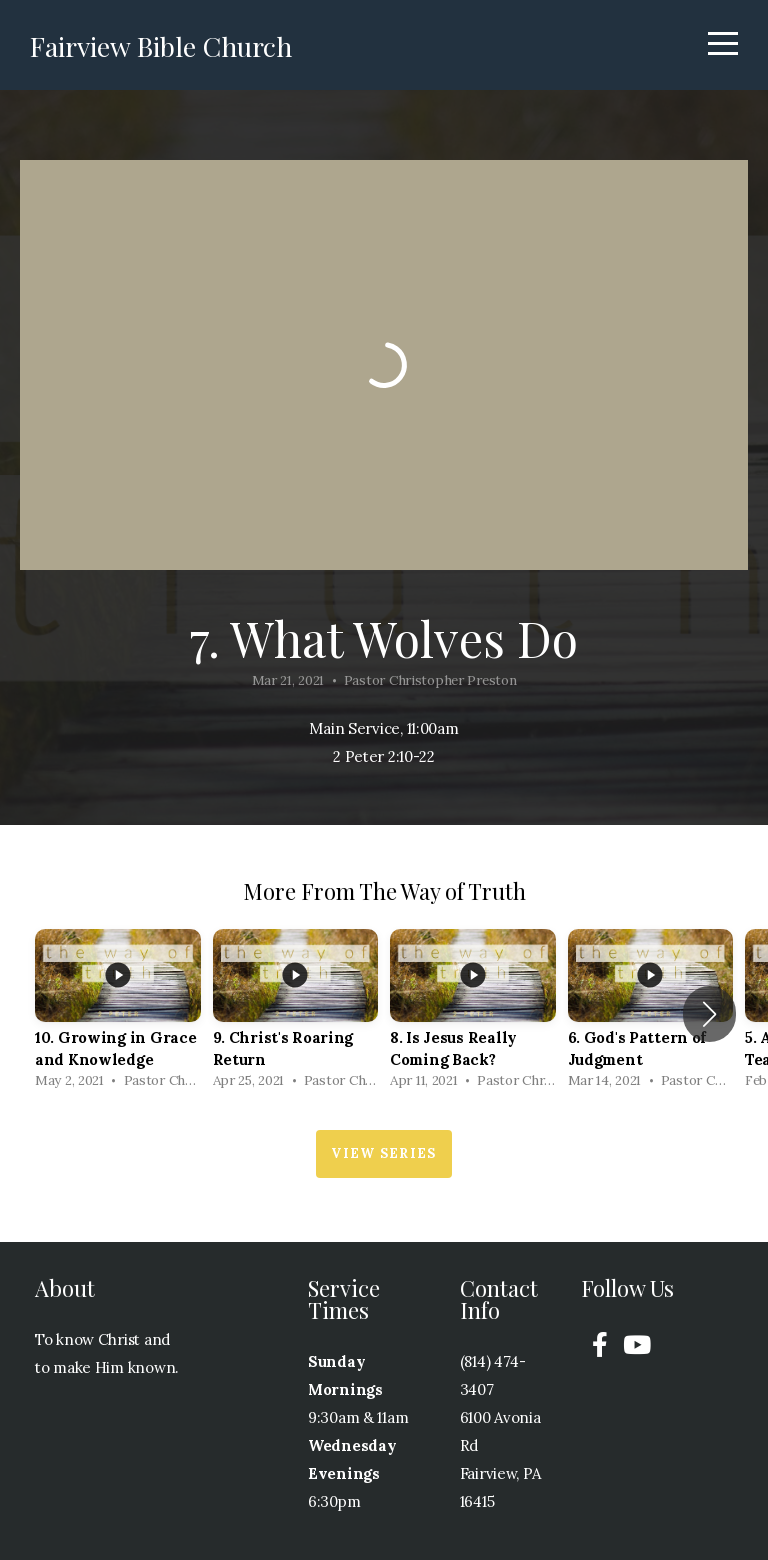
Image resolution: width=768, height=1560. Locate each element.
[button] (709, 1014)
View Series (383, 1153)
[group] (118, 1014)
